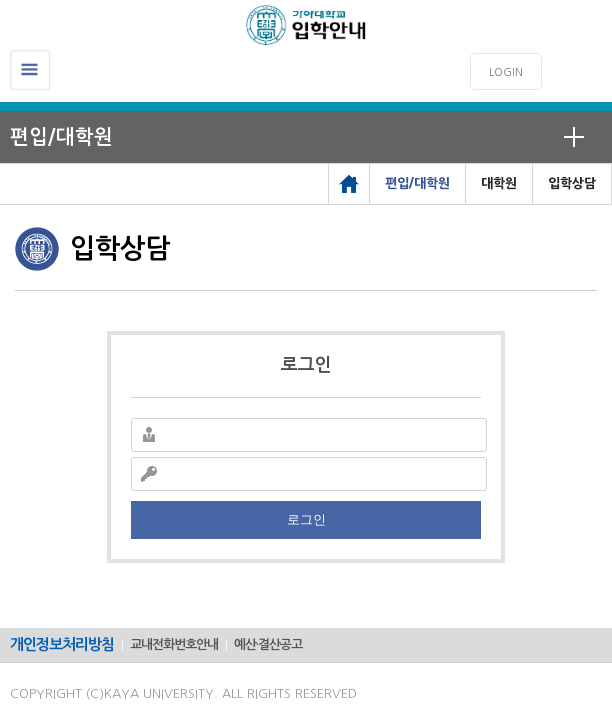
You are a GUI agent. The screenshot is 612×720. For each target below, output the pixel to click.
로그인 (306, 519)
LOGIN (506, 72)
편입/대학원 (61, 137)
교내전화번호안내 (174, 644)
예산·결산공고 (268, 644)
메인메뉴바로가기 (0, 0)
